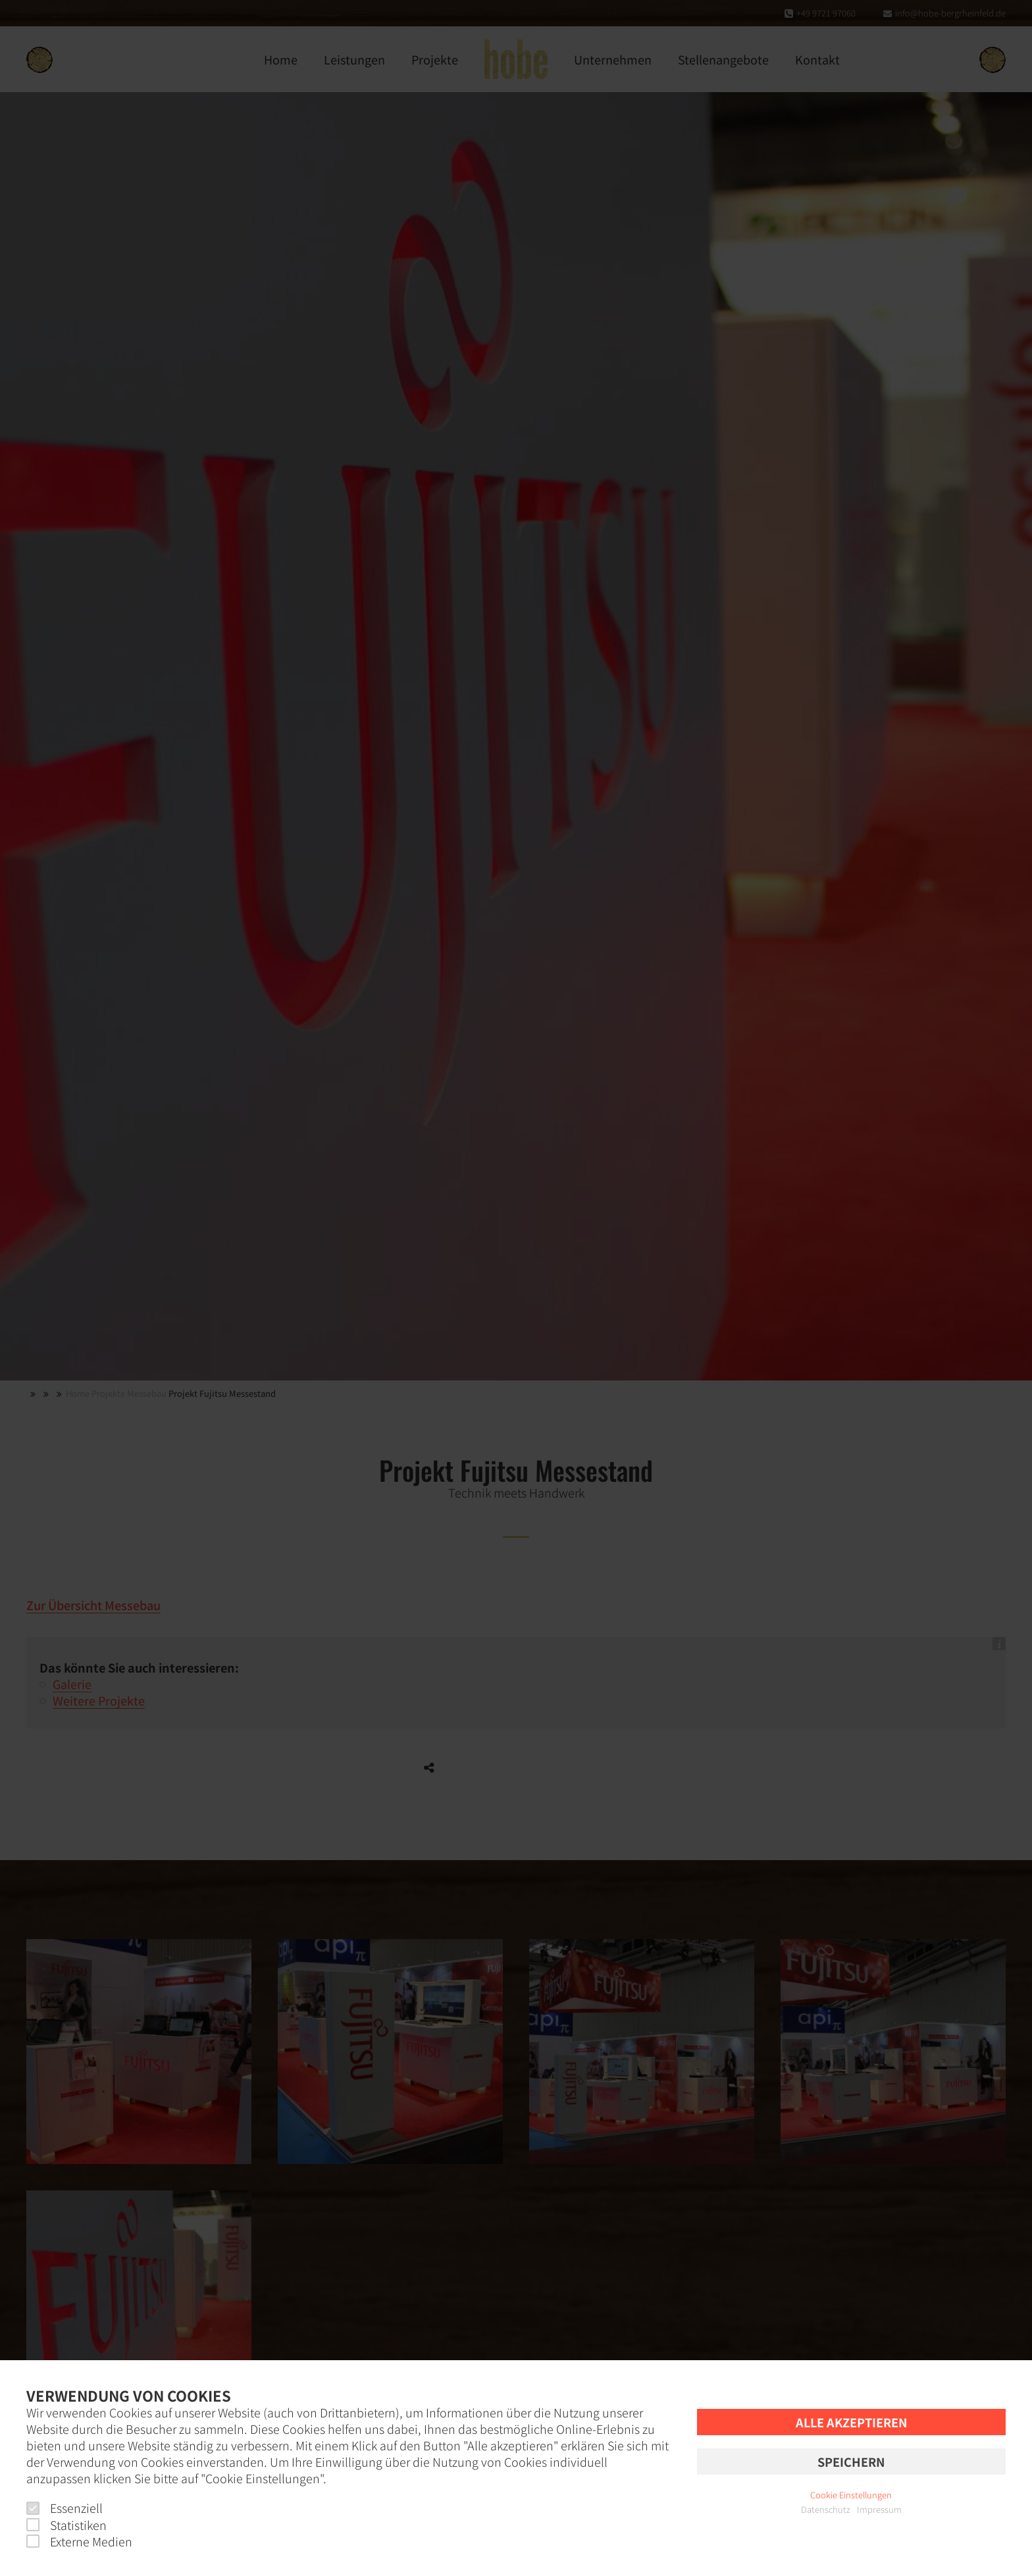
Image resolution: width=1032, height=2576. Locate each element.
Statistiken (66, 2525)
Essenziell (64, 2508)
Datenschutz (825, 2509)
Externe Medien (79, 2541)
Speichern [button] (851, 2461)
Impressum (879, 2509)
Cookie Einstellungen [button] (851, 2494)
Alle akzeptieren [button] (851, 2422)
